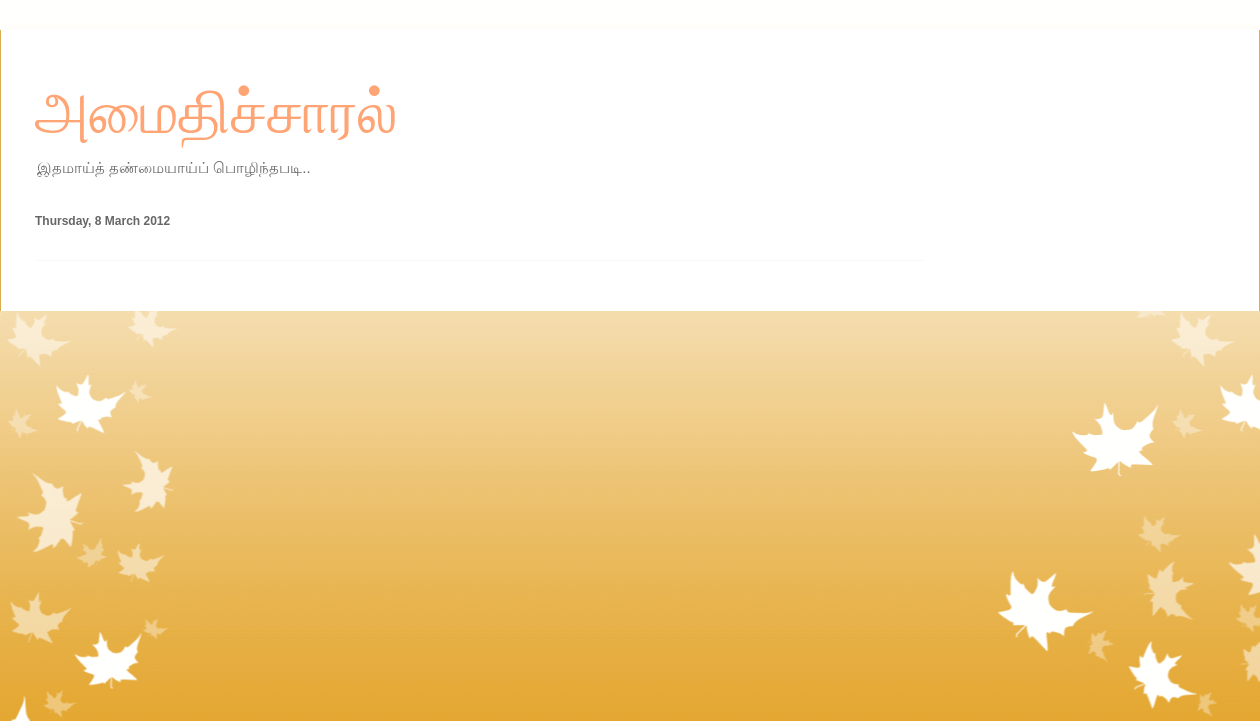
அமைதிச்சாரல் (216, 113)
